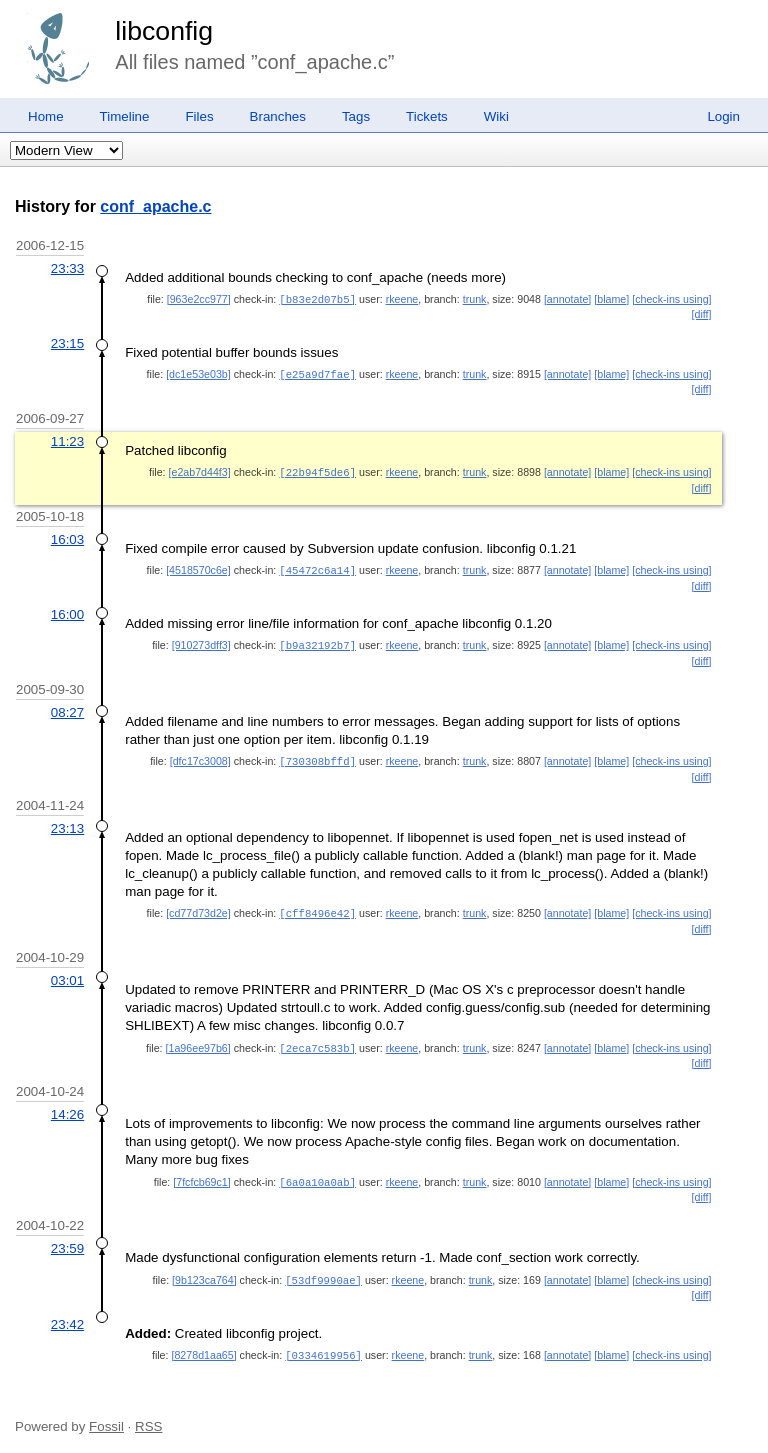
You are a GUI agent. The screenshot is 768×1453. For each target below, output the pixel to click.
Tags (356, 116)
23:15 (67, 342)
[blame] (611, 299)
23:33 (67, 268)
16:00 (67, 610)
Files (199, 116)
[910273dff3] (201, 641)
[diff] (702, 313)
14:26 (67, 1106)
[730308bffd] (317, 756)
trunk (475, 299)
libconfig (164, 31)
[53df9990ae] (323, 1271)
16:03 (67, 536)
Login (723, 116)
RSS (148, 1415)
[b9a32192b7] (317, 641)
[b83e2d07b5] (317, 299)
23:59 (67, 1239)
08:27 (67, 707)
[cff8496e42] (317, 907)
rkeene (402, 299)
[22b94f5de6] (317, 470)
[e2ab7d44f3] (200, 470)
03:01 (67, 973)
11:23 (67, 439)
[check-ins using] (671, 299)
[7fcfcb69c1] (201, 1174)
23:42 (67, 1314)
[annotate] (567, 299)
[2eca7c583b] (317, 1041)
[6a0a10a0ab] (317, 1174)
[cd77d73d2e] (198, 907)
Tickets (427, 116)
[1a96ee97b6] (198, 1041)
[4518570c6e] (198, 567)
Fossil (106, 1415)
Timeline (125, 116)
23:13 (67, 822)
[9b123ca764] (204, 1271)
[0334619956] (323, 1345)
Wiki (496, 116)
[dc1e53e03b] (198, 373)
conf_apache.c (155, 206)
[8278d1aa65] (203, 1345)
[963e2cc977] (199, 299)
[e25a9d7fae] (317, 373)
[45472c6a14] (317, 567)
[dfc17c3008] (200, 756)
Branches (278, 116)
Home (46, 116)
